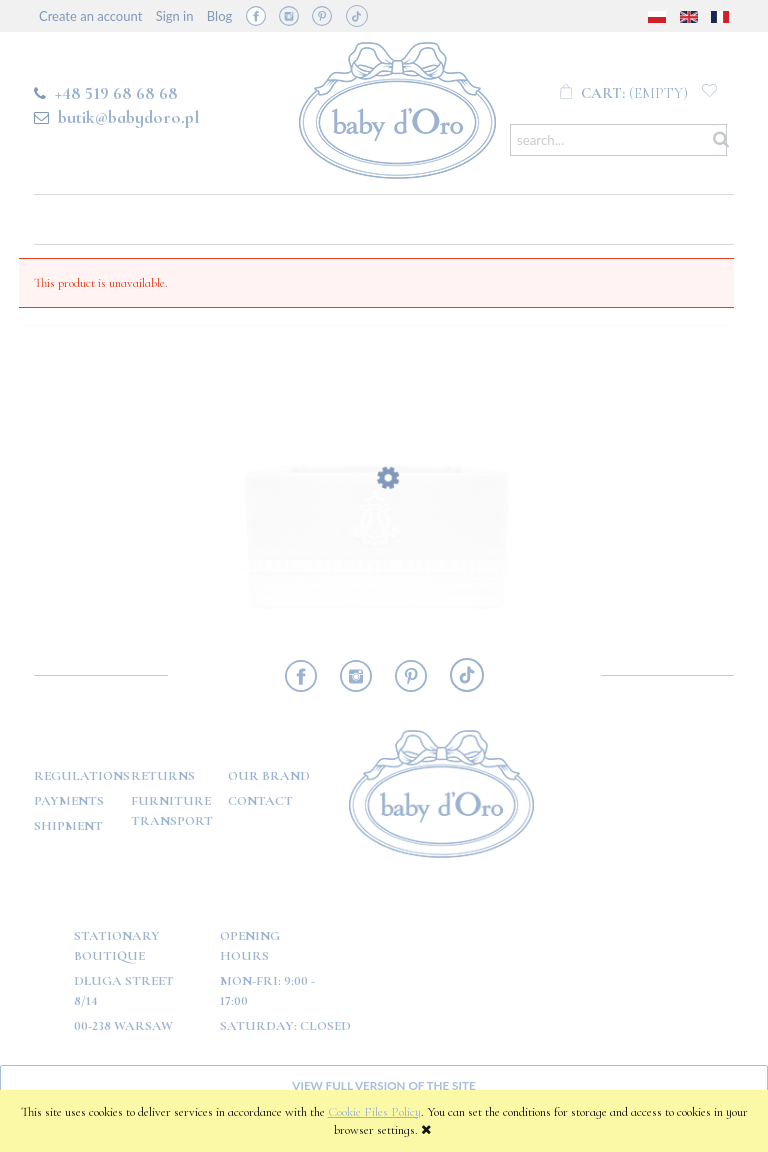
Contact (260, 801)
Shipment (68, 826)
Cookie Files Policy (374, 1112)
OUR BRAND (269, 776)
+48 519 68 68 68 (116, 93)
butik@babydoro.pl (128, 117)
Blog (219, 16)
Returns (163, 776)
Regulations (82, 776)
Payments (69, 801)
